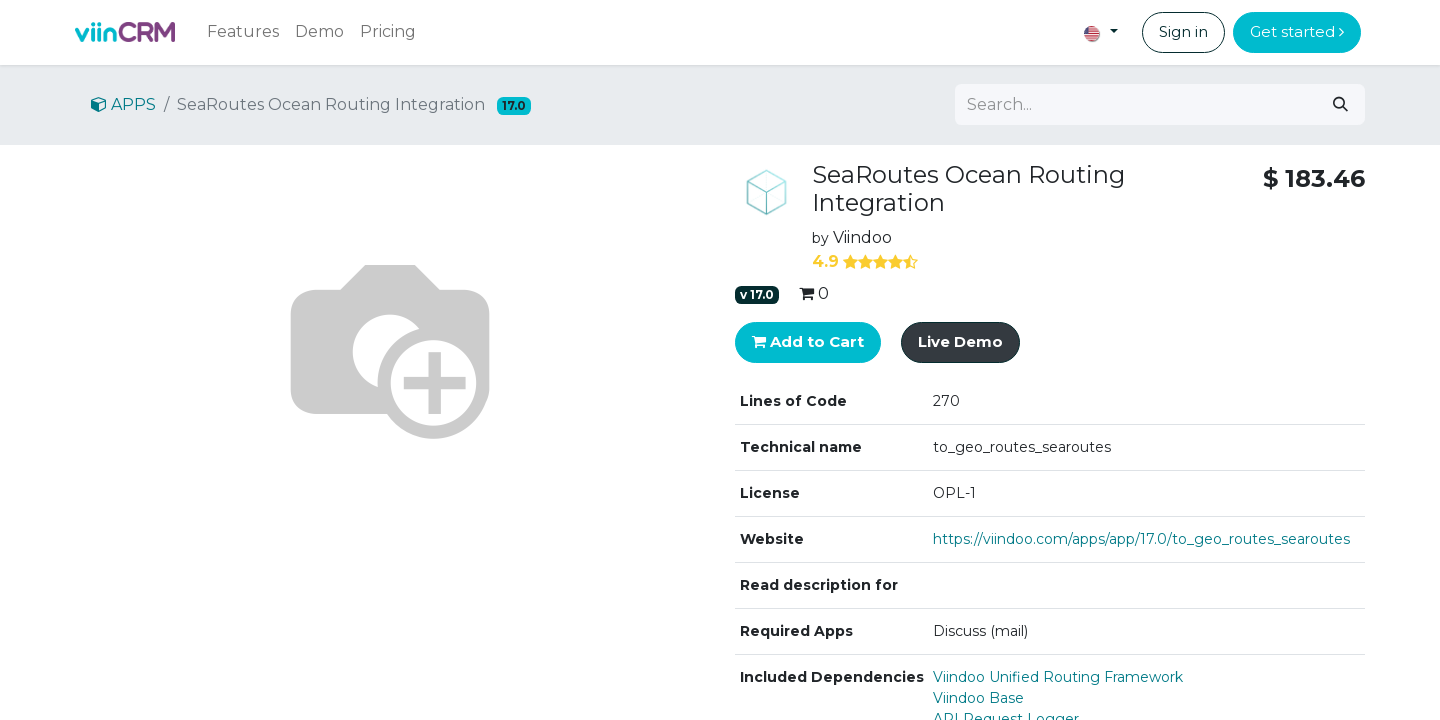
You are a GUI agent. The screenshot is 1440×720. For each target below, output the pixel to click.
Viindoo (862, 237)
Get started (1297, 31)
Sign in (1183, 31)
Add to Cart (808, 341)
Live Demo (960, 341)
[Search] (1340, 104)
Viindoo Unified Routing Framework (1058, 677)
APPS (123, 104)
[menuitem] (243, 32)
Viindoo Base (978, 698)
